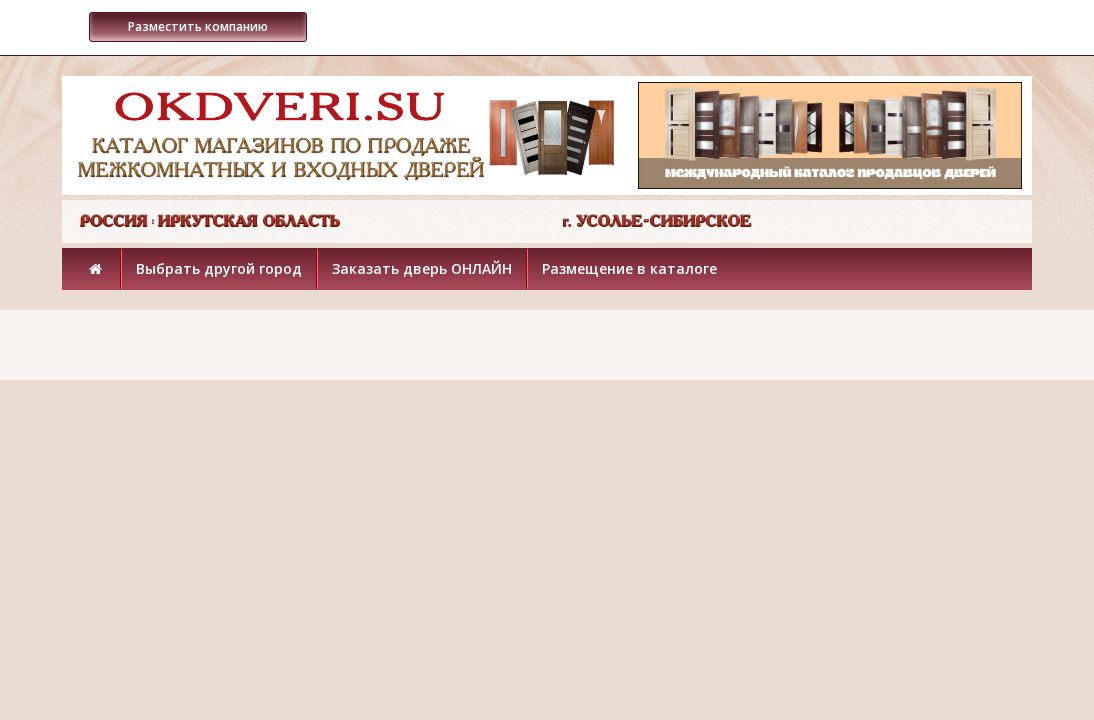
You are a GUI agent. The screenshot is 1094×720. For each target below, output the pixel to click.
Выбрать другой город (219, 268)
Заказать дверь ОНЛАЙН (422, 268)
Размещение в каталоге (629, 268)
